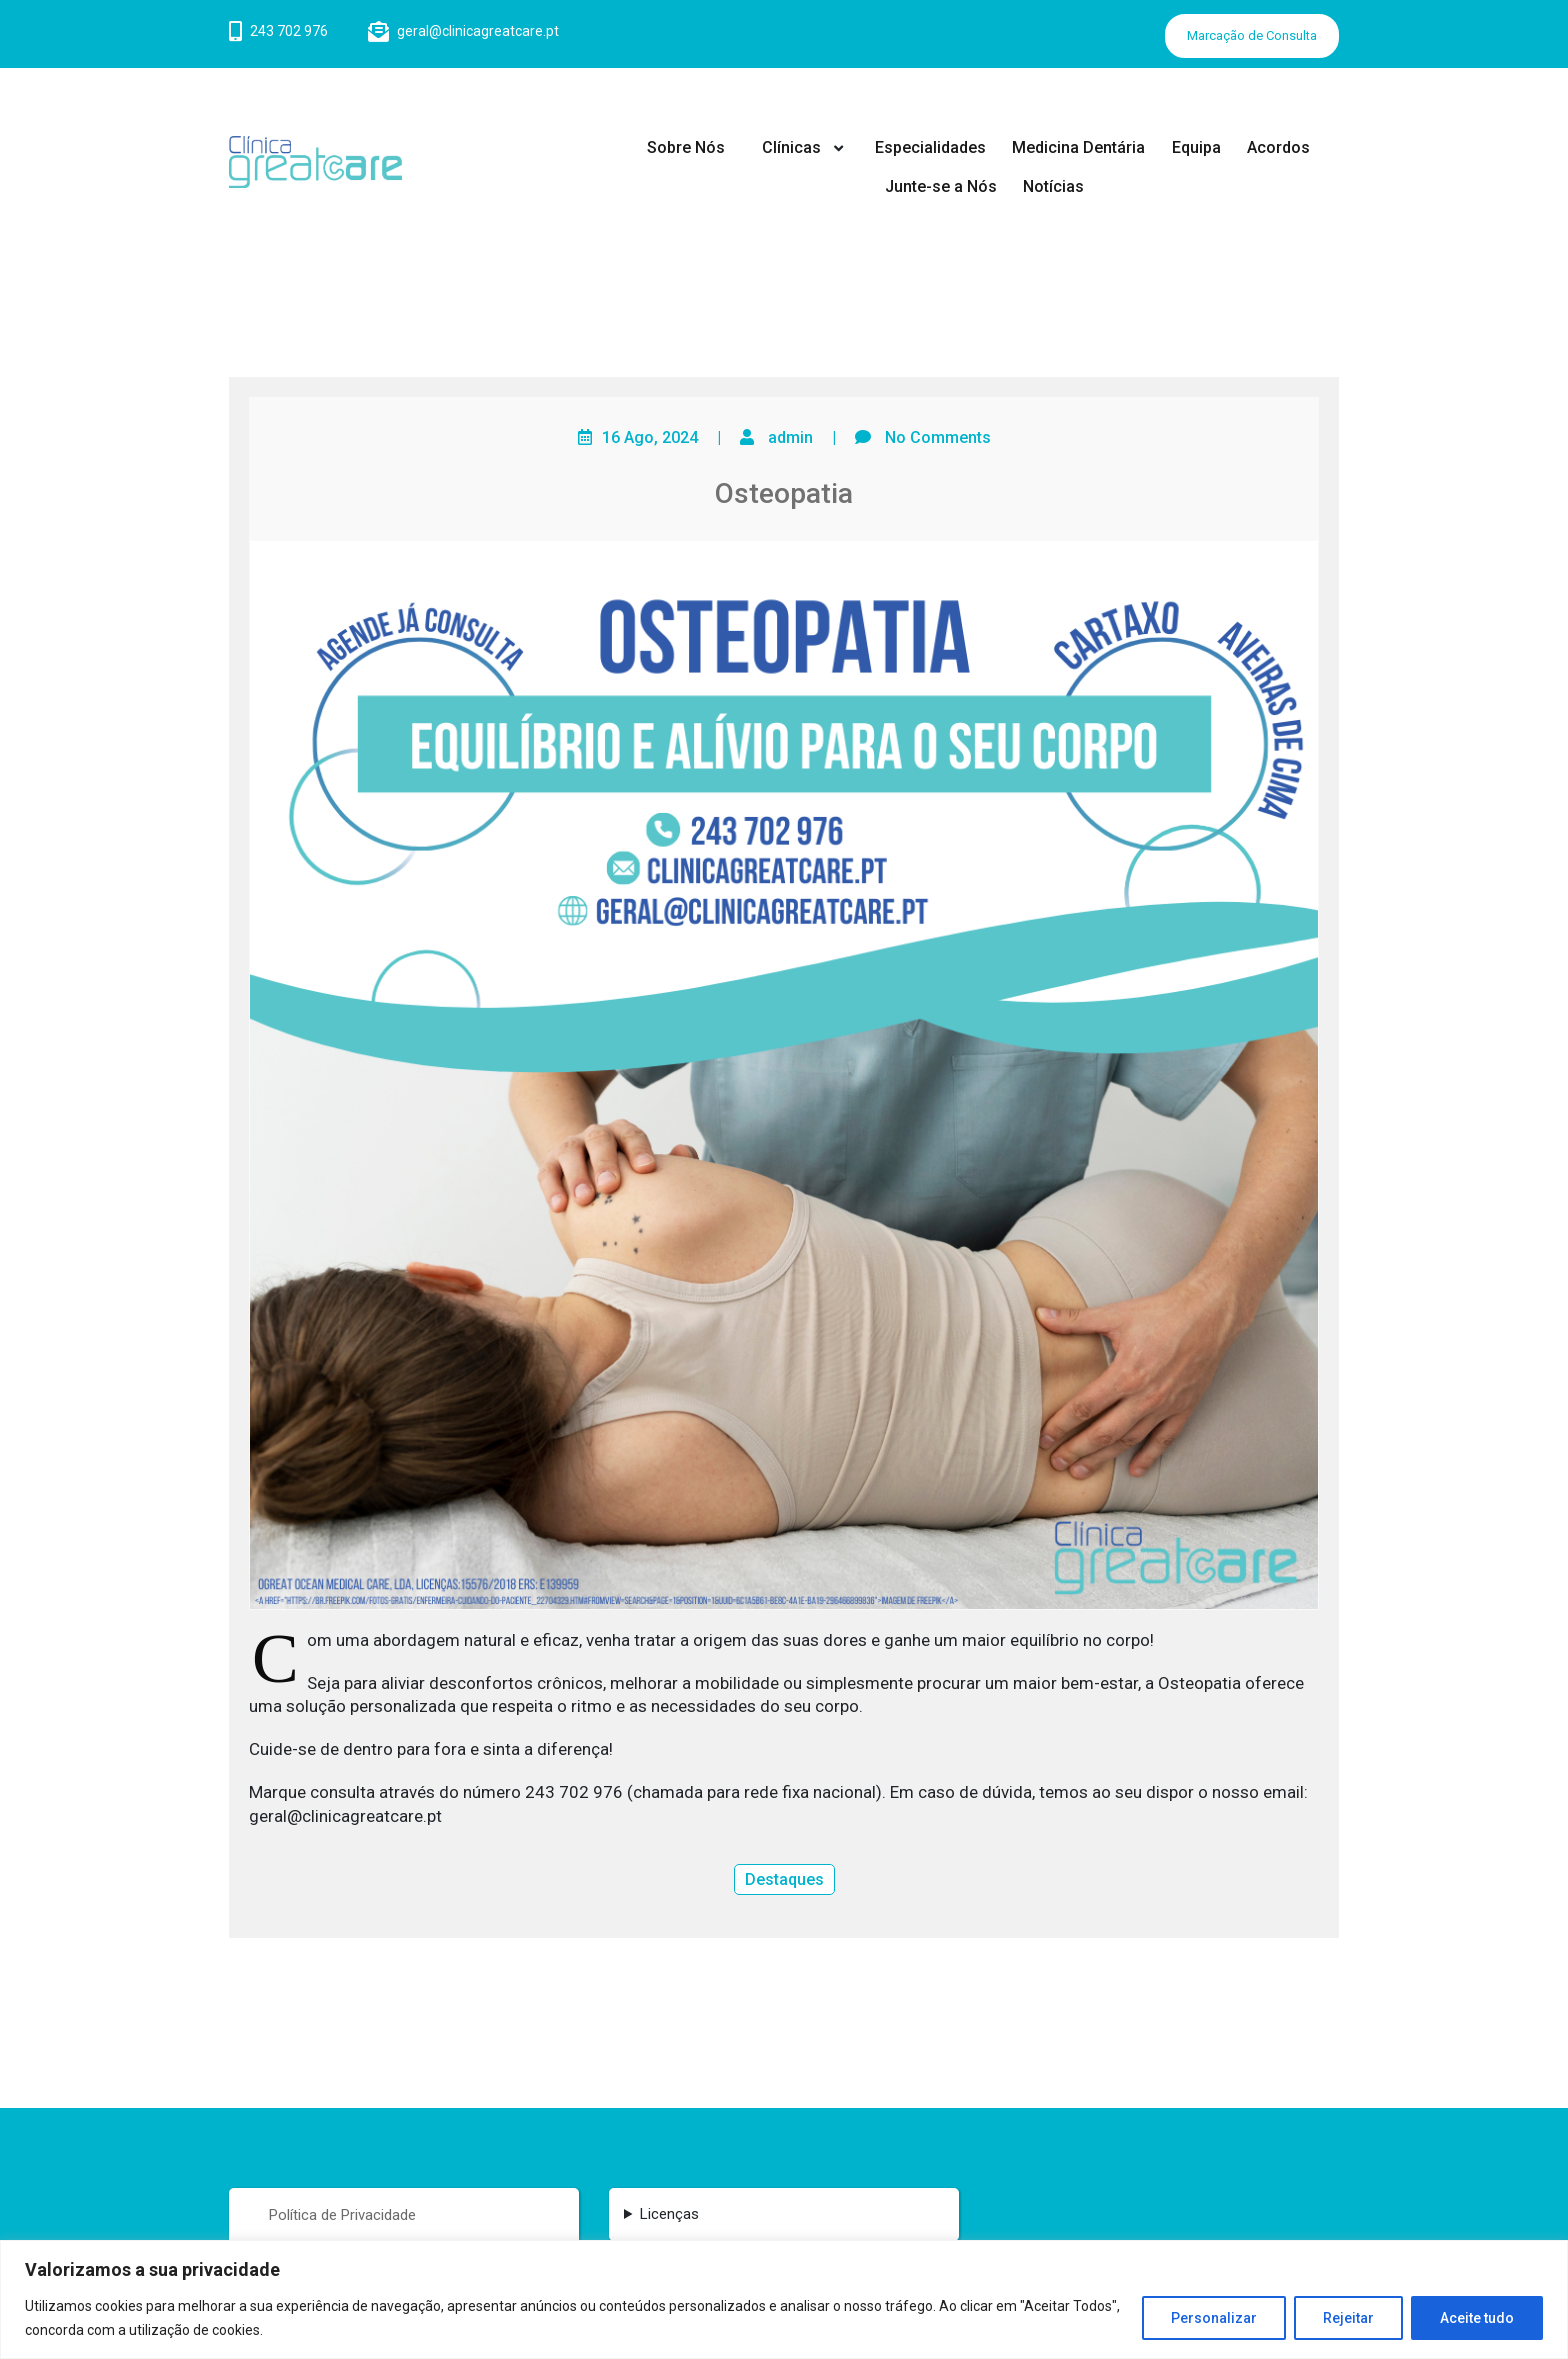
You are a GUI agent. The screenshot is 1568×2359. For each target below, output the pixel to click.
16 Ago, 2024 (650, 437)
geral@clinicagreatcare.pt (478, 31)
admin (790, 437)
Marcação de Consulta (1252, 35)
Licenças (669, 2214)
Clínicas (791, 147)
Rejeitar (1348, 2318)
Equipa (1196, 147)
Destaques (784, 1879)
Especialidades (930, 147)
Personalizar (1214, 2318)
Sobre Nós (686, 147)
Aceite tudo (1477, 2318)
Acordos (1278, 147)
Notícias (1053, 186)
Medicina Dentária (1078, 147)
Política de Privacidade (342, 2215)
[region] (784, 2299)
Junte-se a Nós (941, 186)
